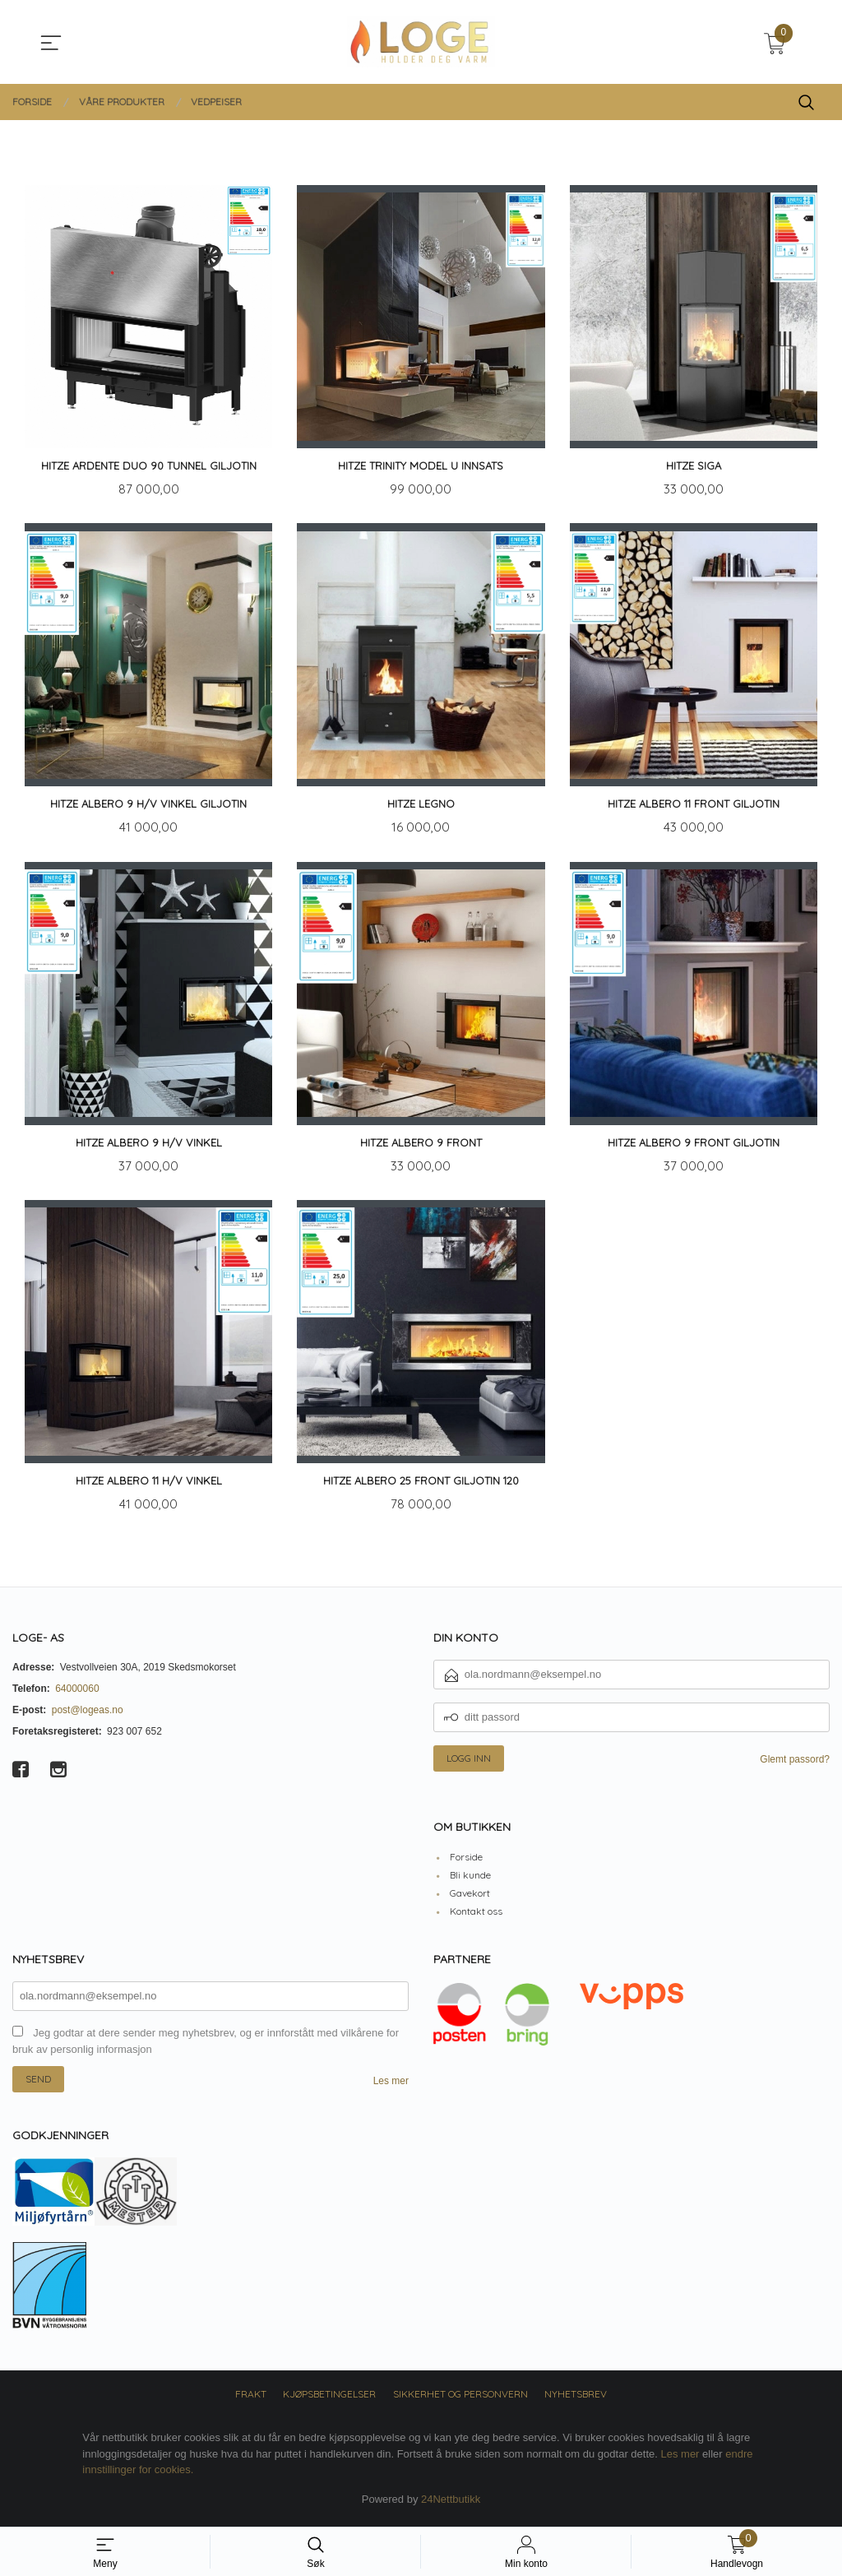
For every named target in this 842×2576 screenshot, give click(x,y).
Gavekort (470, 1899)
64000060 (77, 1694)
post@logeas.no (87, 1715)
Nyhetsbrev (575, 2400)
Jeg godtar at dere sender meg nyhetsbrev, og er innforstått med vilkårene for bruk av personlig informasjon (205, 2048)
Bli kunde (470, 1881)
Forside (466, 1863)
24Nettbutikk (450, 2506)
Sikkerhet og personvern (460, 2400)
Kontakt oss (476, 1917)
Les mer (391, 2087)
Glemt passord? (795, 1765)
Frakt (250, 2400)
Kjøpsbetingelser (329, 2400)
